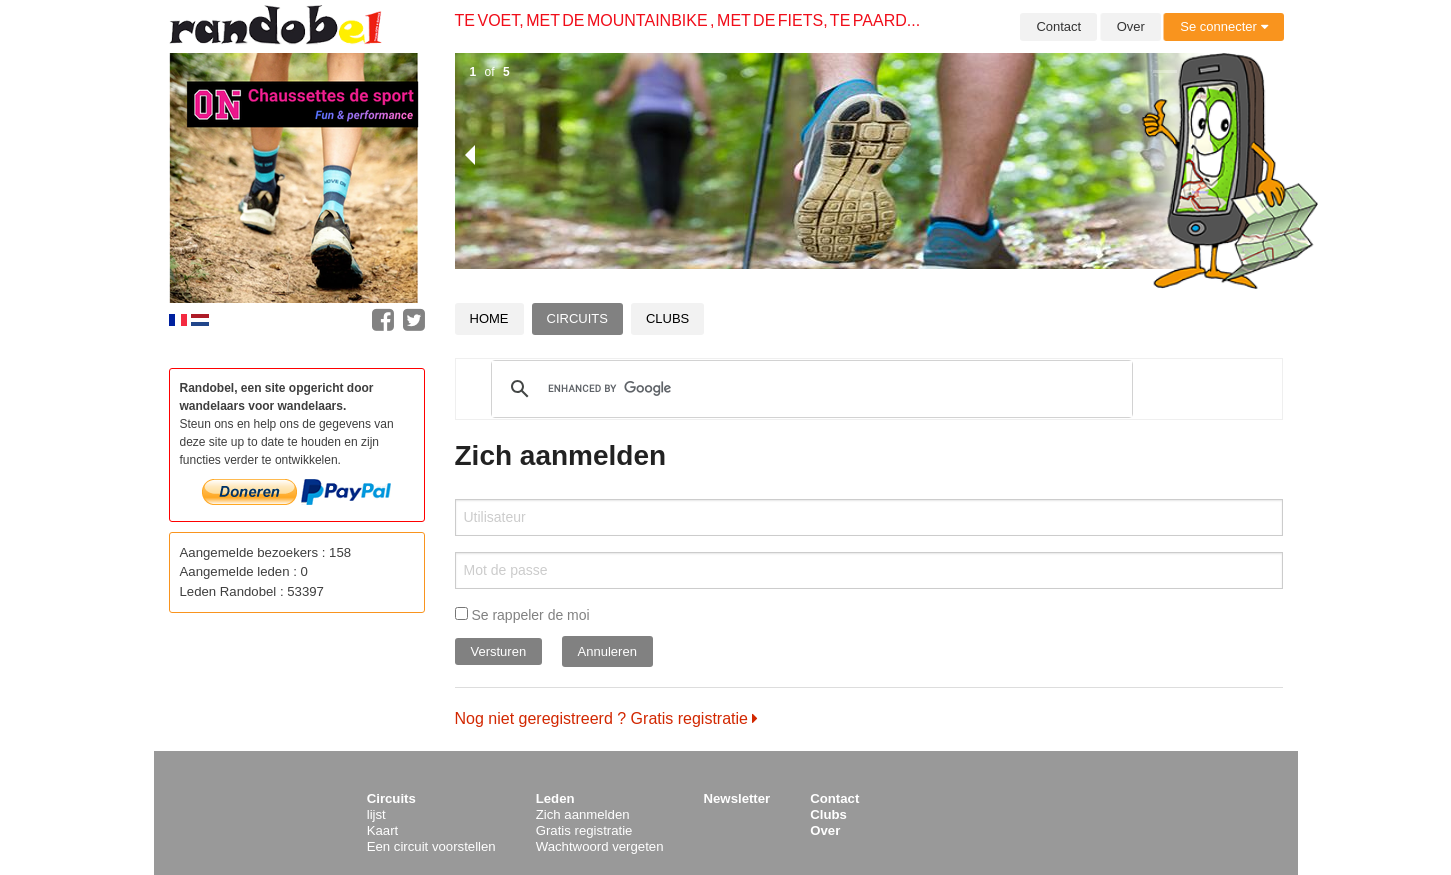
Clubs (667, 318)
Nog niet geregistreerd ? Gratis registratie (607, 718)
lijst (376, 814)
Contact (1058, 26)
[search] (809, 389)
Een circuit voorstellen (431, 846)
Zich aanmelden (583, 814)
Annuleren (607, 651)
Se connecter (1223, 26)
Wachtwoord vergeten (600, 846)
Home (489, 318)
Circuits (577, 318)
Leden (555, 798)
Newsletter (737, 798)
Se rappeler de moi (522, 615)
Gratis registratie (584, 830)
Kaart (383, 830)
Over (1131, 26)
